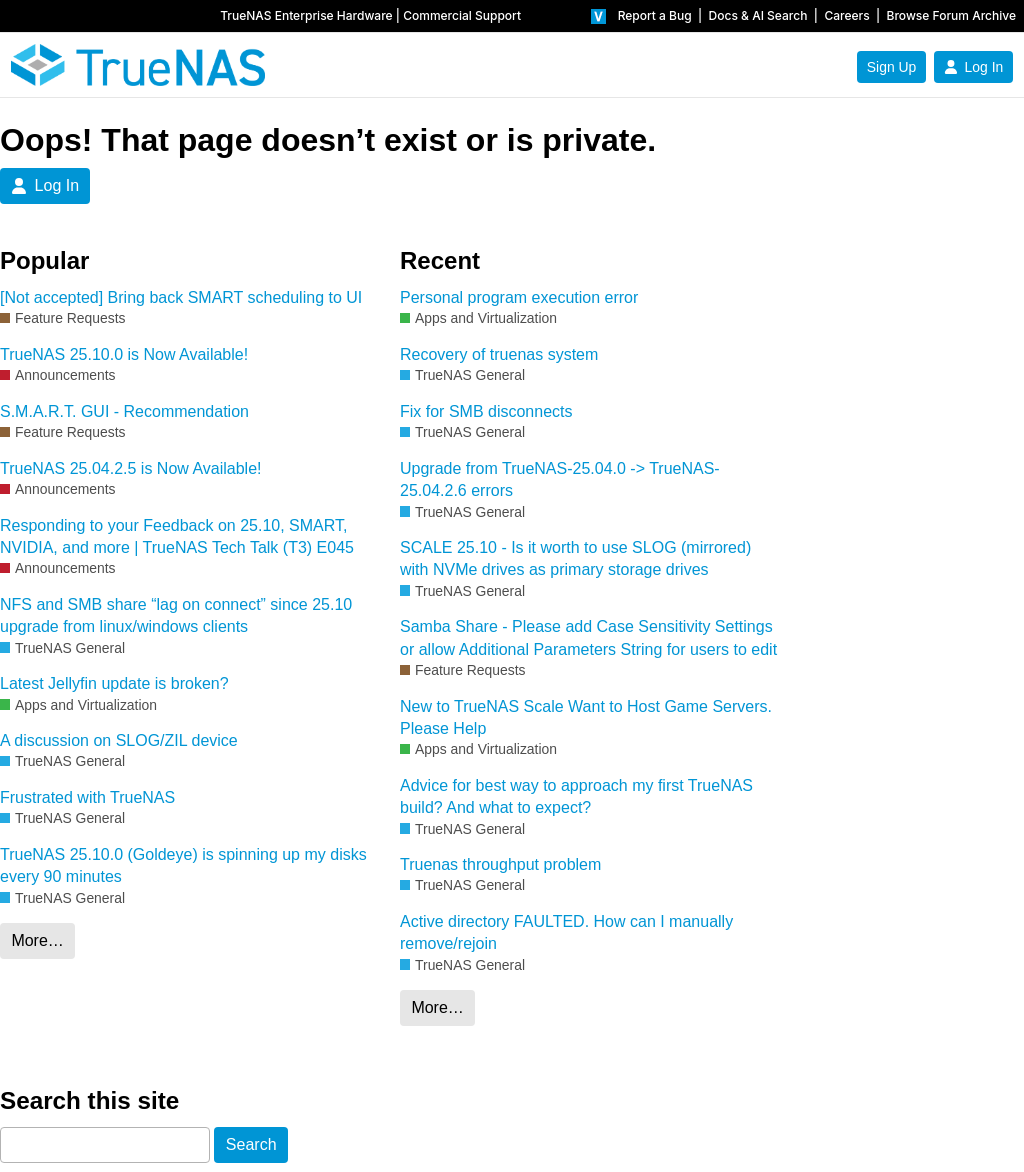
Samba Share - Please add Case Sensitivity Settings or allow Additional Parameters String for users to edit (588, 637)
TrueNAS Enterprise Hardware (306, 15)
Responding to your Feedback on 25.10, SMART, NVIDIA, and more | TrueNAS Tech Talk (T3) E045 (177, 536)
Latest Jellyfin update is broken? (114, 683)
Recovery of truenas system (499, 354)
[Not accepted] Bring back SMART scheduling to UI (181, 297)
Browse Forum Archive (951, 15)
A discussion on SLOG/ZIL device (119, 740)
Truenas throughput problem (500, 864)
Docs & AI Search (758, 15)
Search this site (89, 1100)
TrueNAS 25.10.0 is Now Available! (124, 354)
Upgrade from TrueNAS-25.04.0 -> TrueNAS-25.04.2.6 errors (560, 479)
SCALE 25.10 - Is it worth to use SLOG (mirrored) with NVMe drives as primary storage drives (575, 558)
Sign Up (891, 67)
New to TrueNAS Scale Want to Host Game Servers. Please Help (586, 717)
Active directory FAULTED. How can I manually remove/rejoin (566, 932)
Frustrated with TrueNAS (87, 797)
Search (251, 1144)
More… (37, 940)
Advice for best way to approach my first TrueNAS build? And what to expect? (576, 796)
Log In (973, 67)
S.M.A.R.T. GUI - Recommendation (124, 411)
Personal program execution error (519, 297)
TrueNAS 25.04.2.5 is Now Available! (130, 468)
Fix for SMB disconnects (486, 411)
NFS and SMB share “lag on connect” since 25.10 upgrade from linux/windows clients (176, 615)
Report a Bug (655, 15)
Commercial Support (462, 15)
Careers (846, 15)
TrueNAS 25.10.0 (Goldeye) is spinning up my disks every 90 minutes (183, 865)
